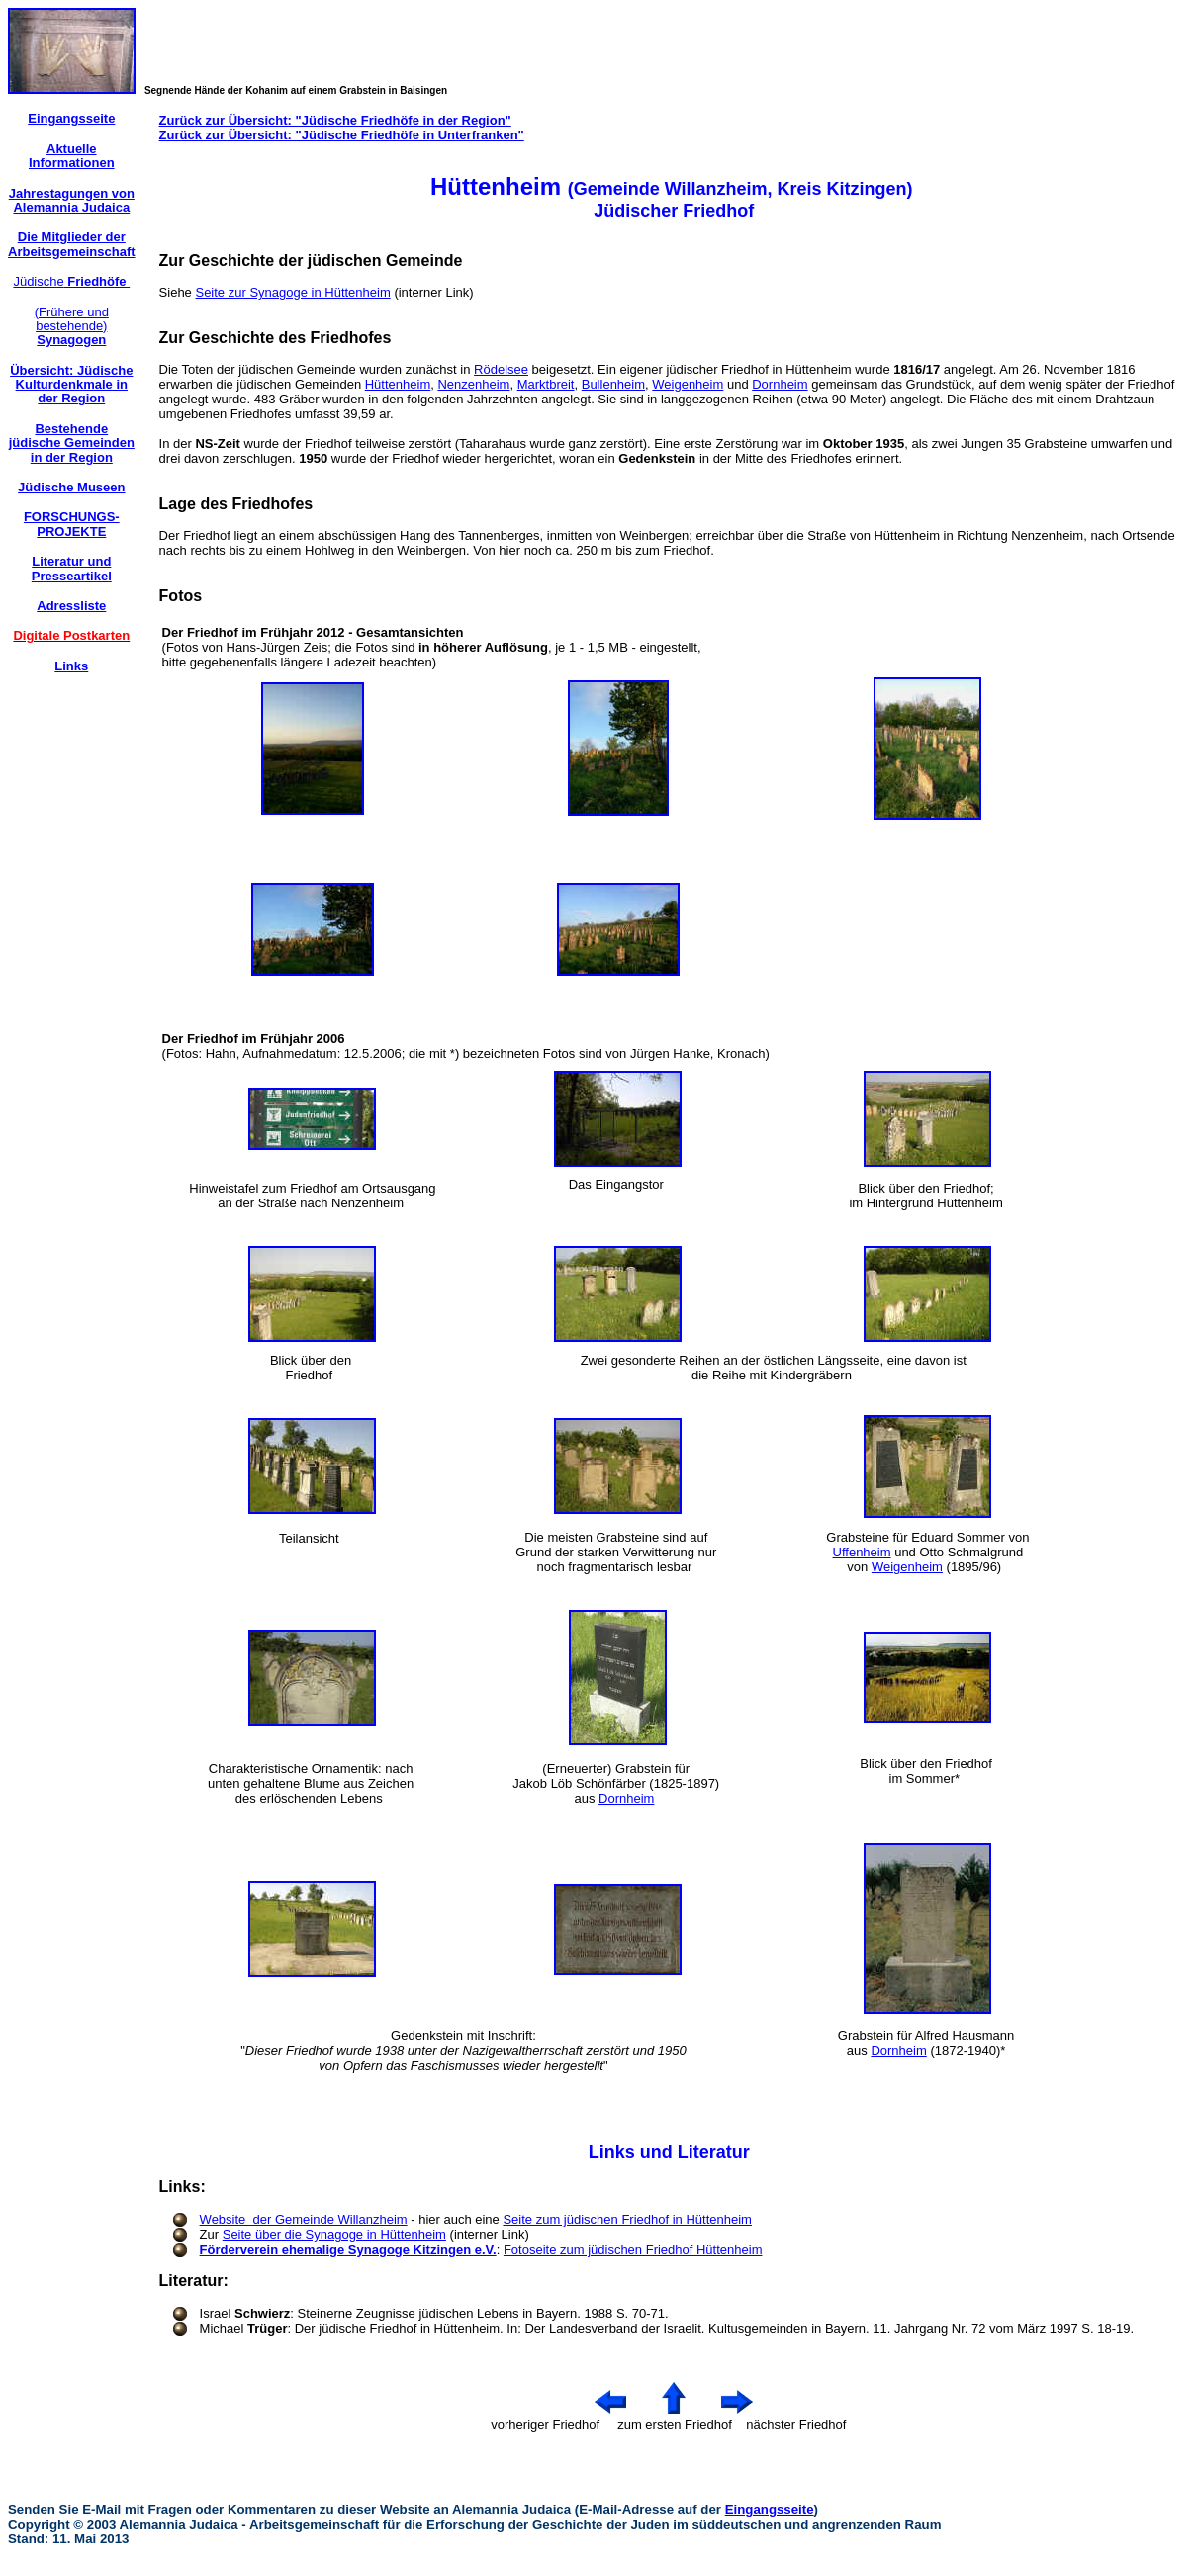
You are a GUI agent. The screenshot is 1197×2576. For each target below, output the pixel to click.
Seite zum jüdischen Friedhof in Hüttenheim (627, 2219)
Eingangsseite (769, 2509)
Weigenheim (687, 384)
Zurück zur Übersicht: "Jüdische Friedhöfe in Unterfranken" (341, 135)
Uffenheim (862, 1552)
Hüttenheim (397, 384)
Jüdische (71, 281)
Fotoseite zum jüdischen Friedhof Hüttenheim (633, 2249)
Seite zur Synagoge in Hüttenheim (292, 292)
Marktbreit (546, 384)
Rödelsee (501, 369)
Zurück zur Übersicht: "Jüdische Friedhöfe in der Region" (335, 120)
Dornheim (779, 384)
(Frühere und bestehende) (72, 326)
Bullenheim (613, 384)
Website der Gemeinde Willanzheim (304, 2219)
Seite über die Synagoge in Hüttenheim (334, 2234)
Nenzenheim (473, 384)
